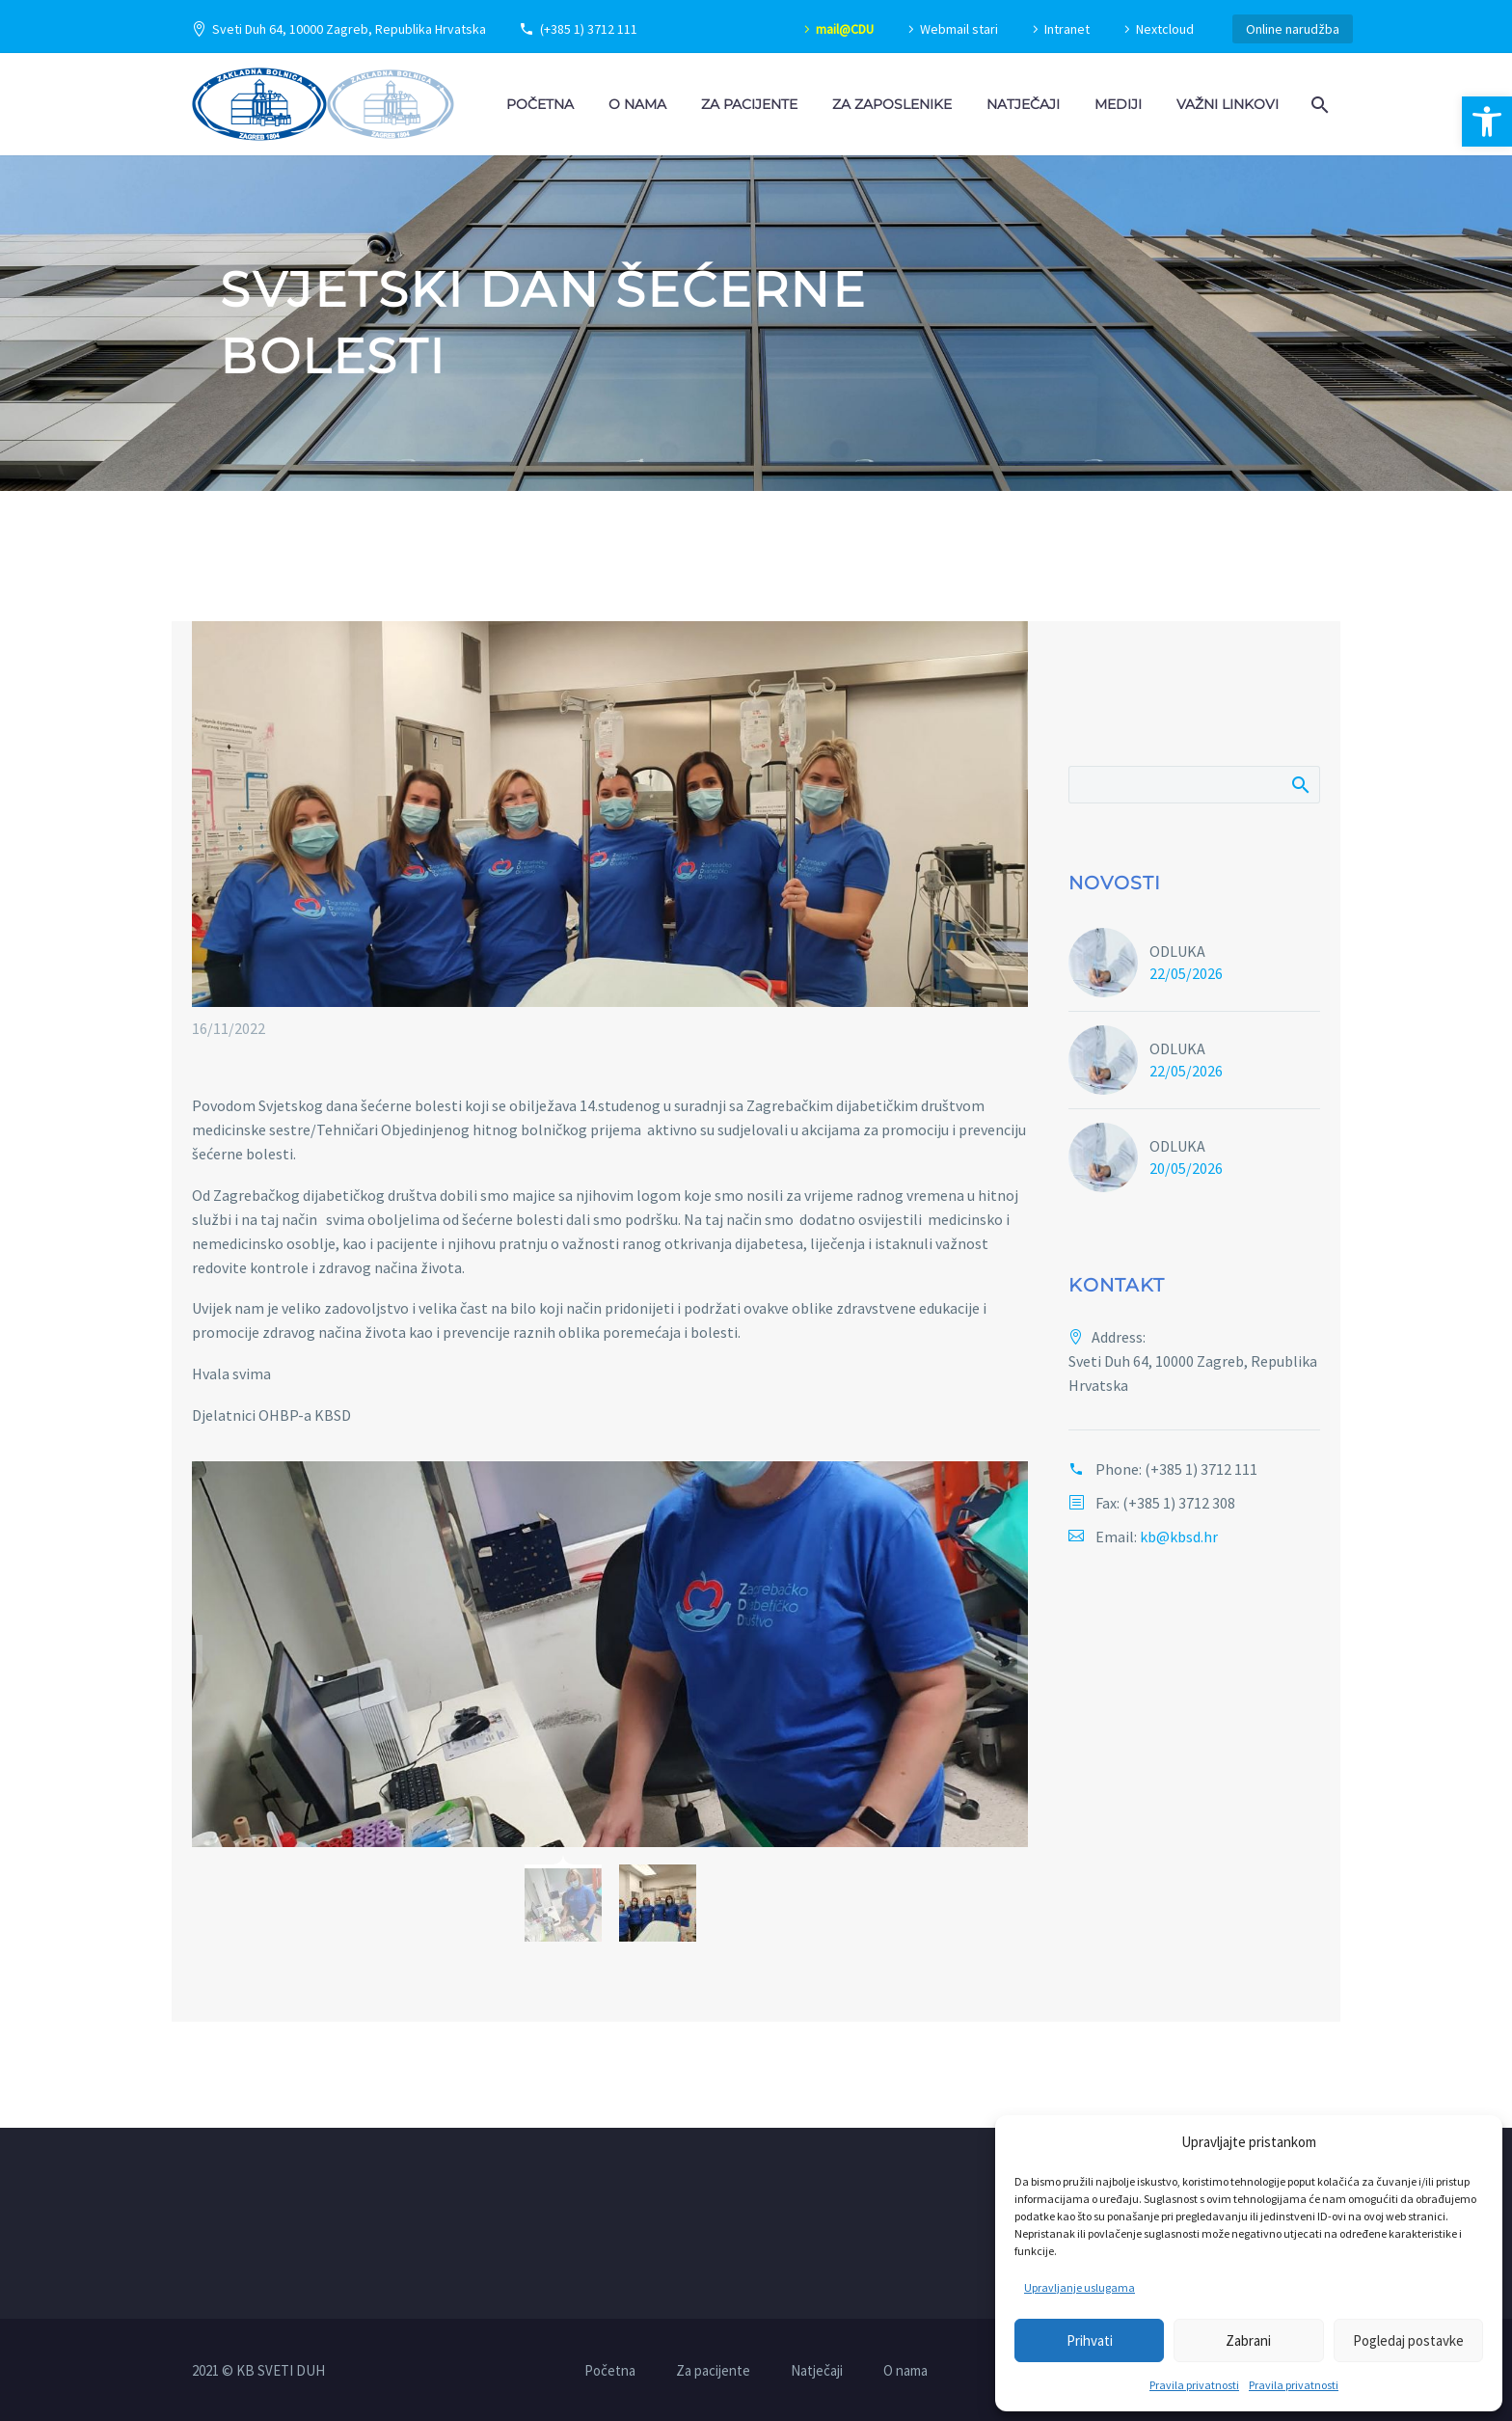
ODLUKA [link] (1177, 951)
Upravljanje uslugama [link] (1079, 2287)
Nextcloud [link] (1165, 29)
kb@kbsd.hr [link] (1179, 1536)
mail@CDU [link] (845, 29)
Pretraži (1299, 784)
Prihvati (1089, 2340)
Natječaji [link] (1023, 104)
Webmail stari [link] (959, 29)
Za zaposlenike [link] (892, 104)
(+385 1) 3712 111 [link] (588, 29)
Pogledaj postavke (1408, 2340)
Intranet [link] (1067, 29)
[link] (1487, 121)
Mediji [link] (1118, 104)
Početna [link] (540, 104)
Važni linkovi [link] (1227, 104)
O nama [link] (637, 104)
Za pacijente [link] (749, 104)
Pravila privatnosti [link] (1194, 2385)
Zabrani (1248, 2340)
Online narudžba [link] (1292, 29)
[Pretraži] (1194, 784)
